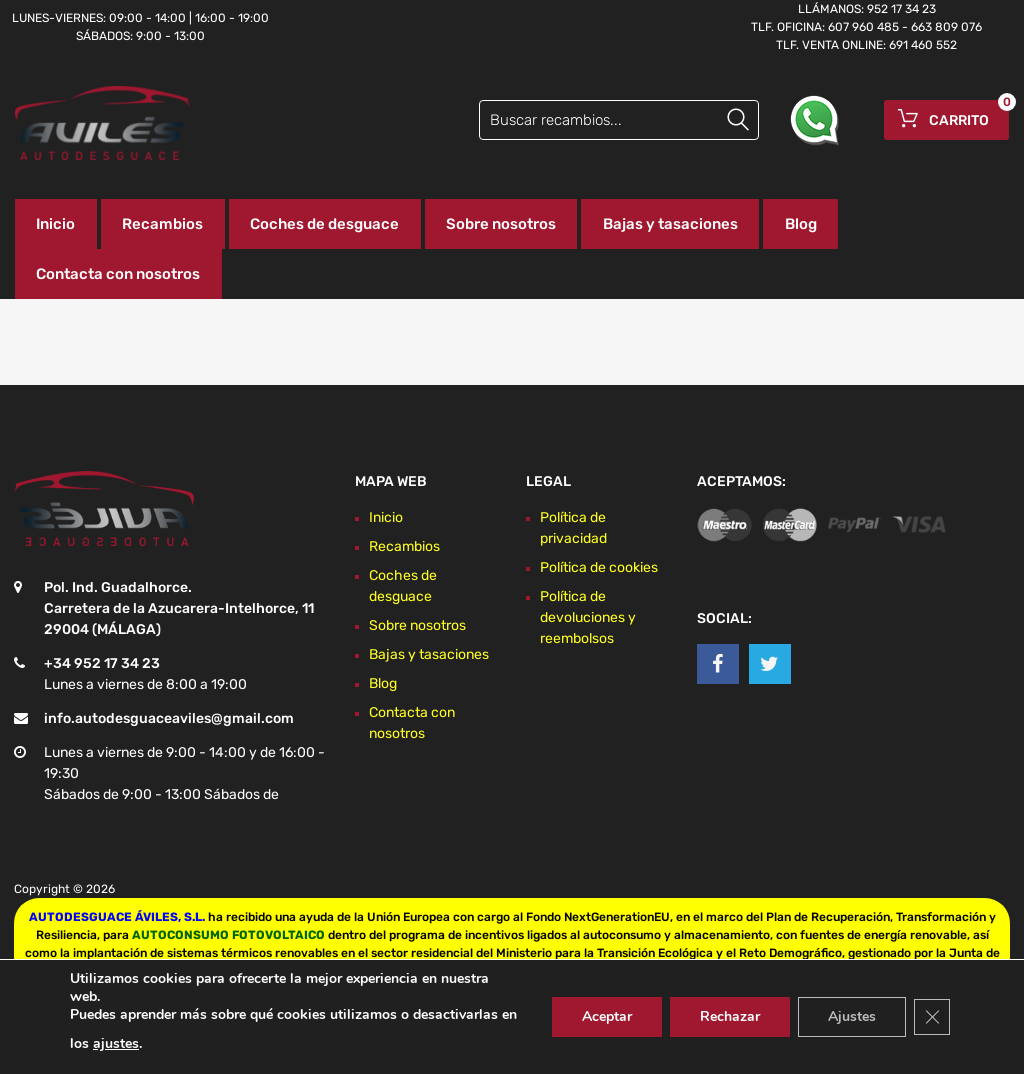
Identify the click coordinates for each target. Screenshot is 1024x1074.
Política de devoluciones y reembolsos (588, 617)
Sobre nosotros (501, 224)
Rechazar (730, 1016)
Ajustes (852, 1016)
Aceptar (607, 1016)
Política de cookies (599, 567)
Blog (801, 224)
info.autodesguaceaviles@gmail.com (169, 718)
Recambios (162, 224)
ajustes (116, 1043)
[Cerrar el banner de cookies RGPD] (932, 1017)
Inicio (55, 224)
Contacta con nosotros (118, 274)
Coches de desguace (324, 224)
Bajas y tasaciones (670, 224)
